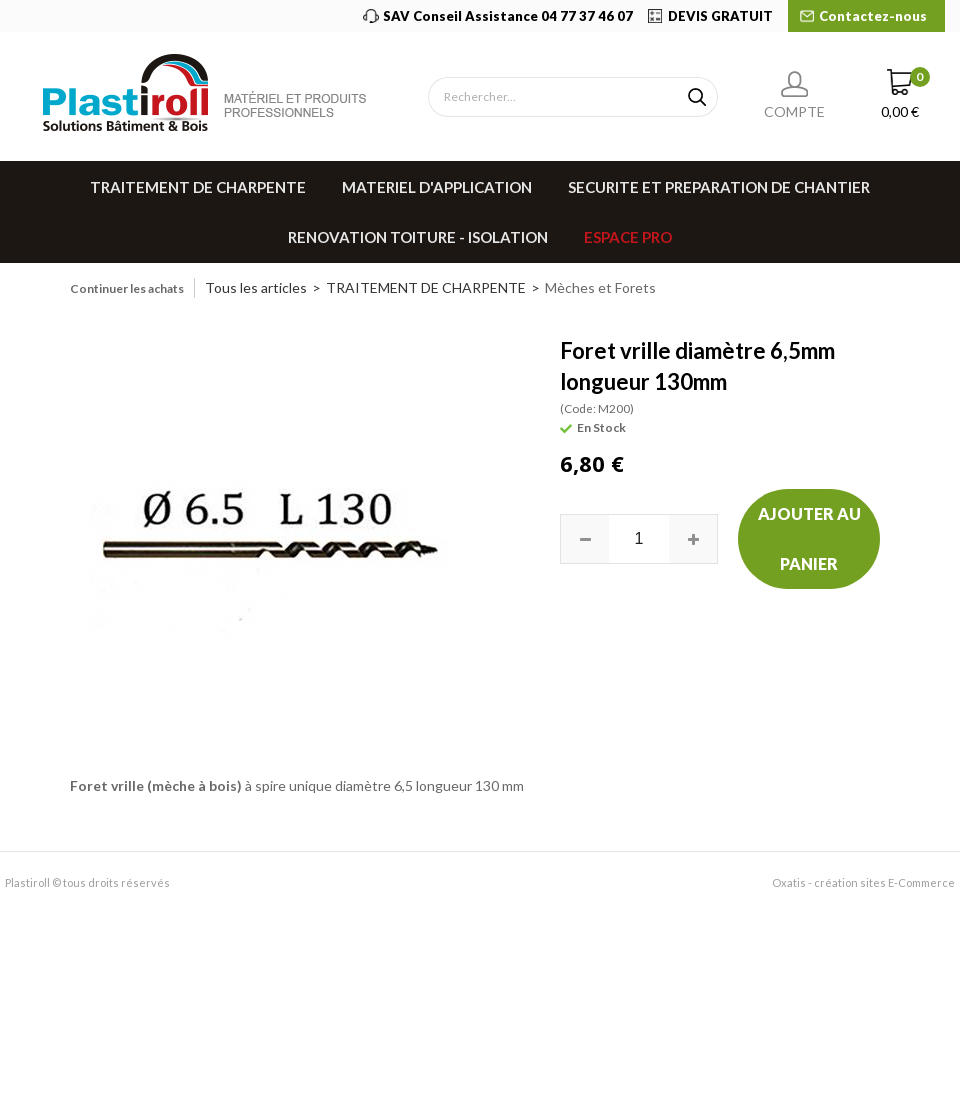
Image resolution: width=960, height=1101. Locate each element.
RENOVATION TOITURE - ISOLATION (418, 237)
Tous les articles (256, 287)
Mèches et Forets (600, 287)
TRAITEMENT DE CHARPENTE (198, 187)
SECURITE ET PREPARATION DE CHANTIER (719, 187)
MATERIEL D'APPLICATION (437, 187)
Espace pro (628, 237)
